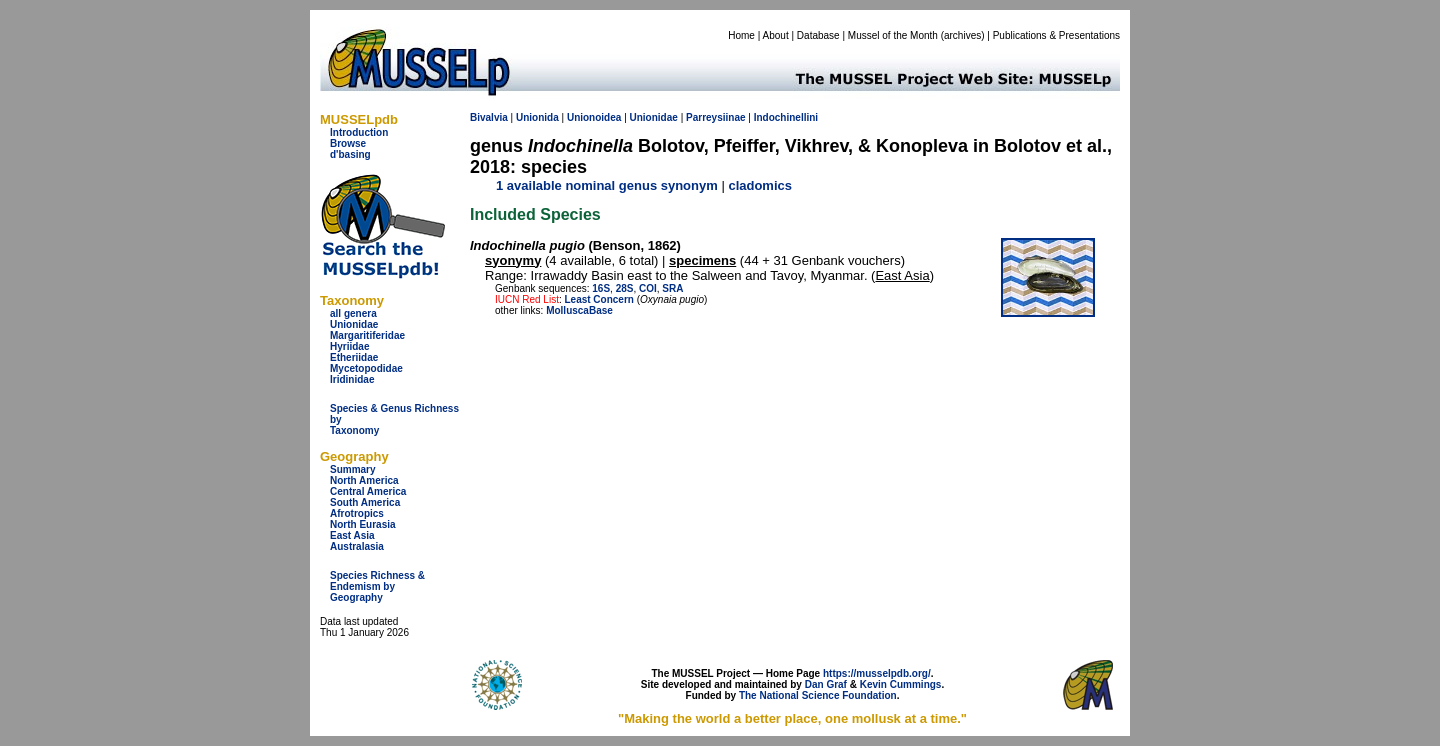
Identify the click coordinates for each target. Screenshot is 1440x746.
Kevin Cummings (901, 684)
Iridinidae (352, 379)
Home (741, 35)
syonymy (513, 260)
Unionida (537, 117)
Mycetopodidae (366, 368)
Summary (353, 469)
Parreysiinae (716, 117)
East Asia (352, 535)
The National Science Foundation (818, 695)
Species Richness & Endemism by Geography (377, 586)
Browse (348, 143)
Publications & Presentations (1056, 35)
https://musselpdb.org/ (877, 673)
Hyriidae (349, 346)
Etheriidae (354, 357)
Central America (368, 491)
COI (648, 288)
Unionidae (354, 324)
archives (962, 35)
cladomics (760, 185)
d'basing (350, 154)
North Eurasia (363, 524)
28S (625, 288)
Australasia (357, 546)
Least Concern (598, 299)
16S (601, 288)
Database (818, 35)
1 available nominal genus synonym (607, 185)
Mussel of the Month (893, 35)
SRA (672, 288)
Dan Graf (826, 684)
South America (365, 502)
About (776, 35)
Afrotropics (357, 513)
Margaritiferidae (367, 335)
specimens (702, 260)
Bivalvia (489, 117)
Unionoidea (594, 117)
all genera (353, 313)
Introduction (359, 132)
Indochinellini (786, 117)
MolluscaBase (579, 310)
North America (364, 480)
